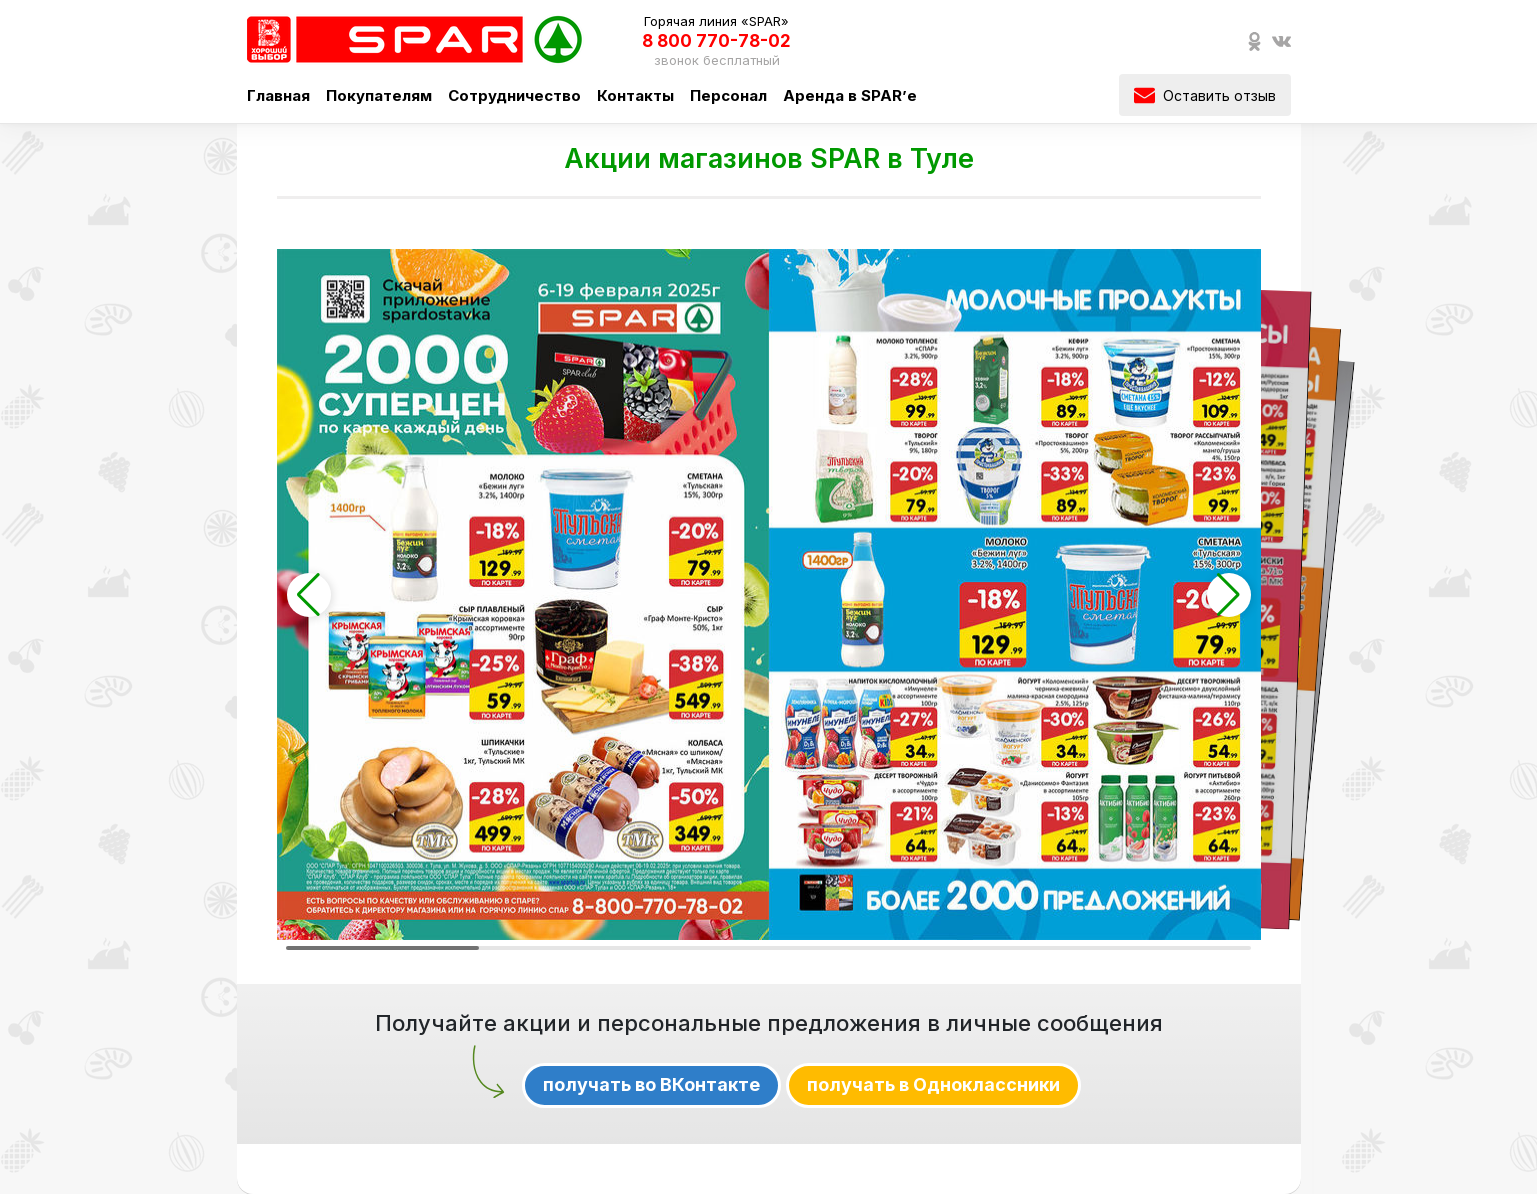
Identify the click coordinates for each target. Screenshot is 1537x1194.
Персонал (728, 95)
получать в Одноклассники (933, 1084)
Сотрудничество (514, 95)
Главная (278, 95)
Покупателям (379, 95)
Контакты (635, 95)
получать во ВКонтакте (651, 1084)
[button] (309, 595)
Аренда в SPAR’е (850, 95)
